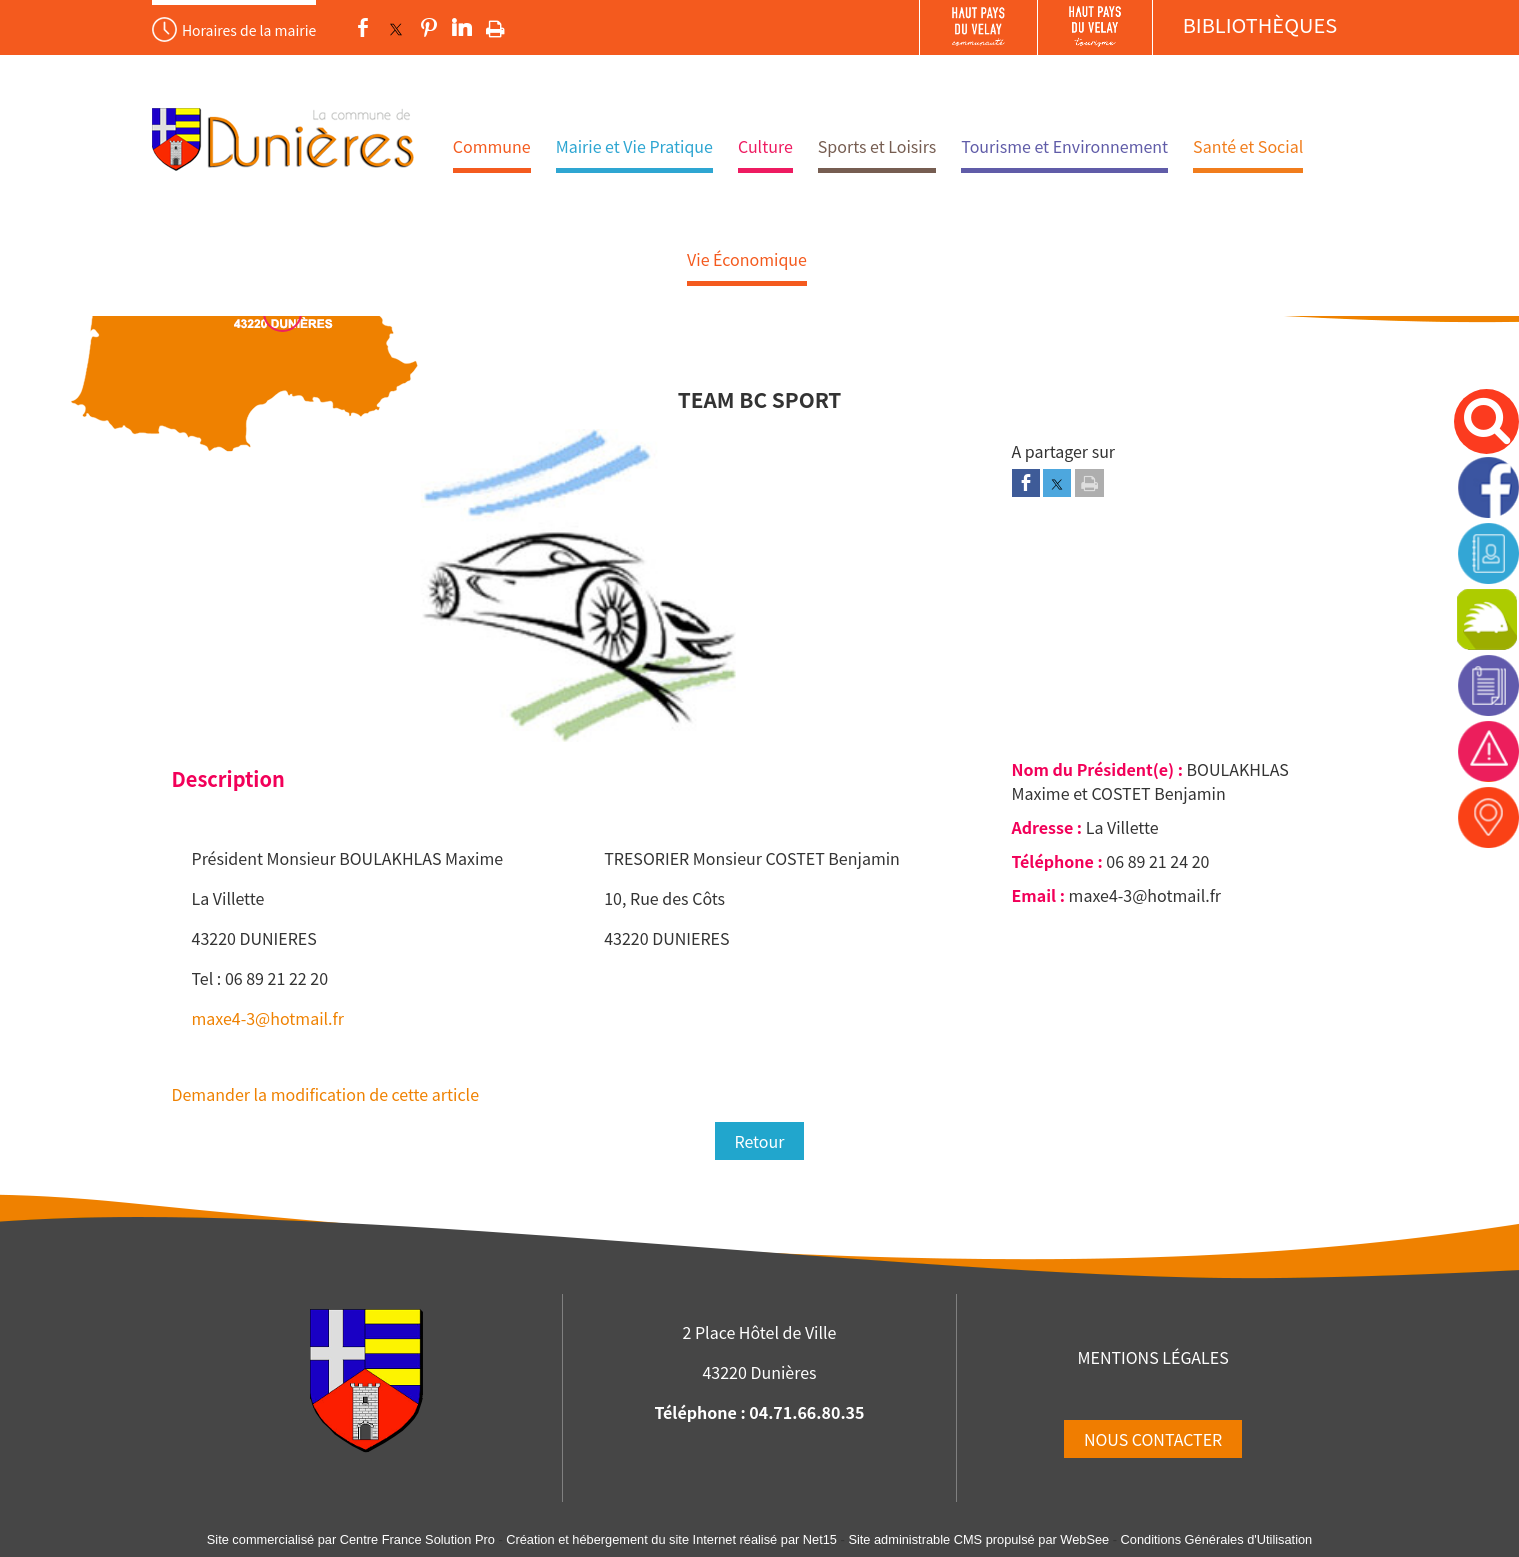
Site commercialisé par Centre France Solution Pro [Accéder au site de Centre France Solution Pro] (351, 1539)
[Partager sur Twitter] (1057, 483)
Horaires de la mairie (249, 30)
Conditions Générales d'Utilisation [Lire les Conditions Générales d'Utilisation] (1217, 1539)
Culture (765, 146)
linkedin (462, 28)
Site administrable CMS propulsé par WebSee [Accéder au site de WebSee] (978, 1539)
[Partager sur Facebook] (1026, 483)
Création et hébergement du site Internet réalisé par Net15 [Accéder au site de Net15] (671, 1539)
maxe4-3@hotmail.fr (268, 1018)
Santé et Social (1248, 146)
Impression (495, 25)
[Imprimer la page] (1089, 483)
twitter (396, 28)
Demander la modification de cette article (326, 1094)
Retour (760, 1141)
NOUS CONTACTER (1153, 1439)
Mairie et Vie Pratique (634, 146)
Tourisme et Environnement (1064, 146)
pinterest (429, 28)
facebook (363, 28)
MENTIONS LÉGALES (1152, 1357)
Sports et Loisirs (877, 146)
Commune (492, 146)
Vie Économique (747, 259)
